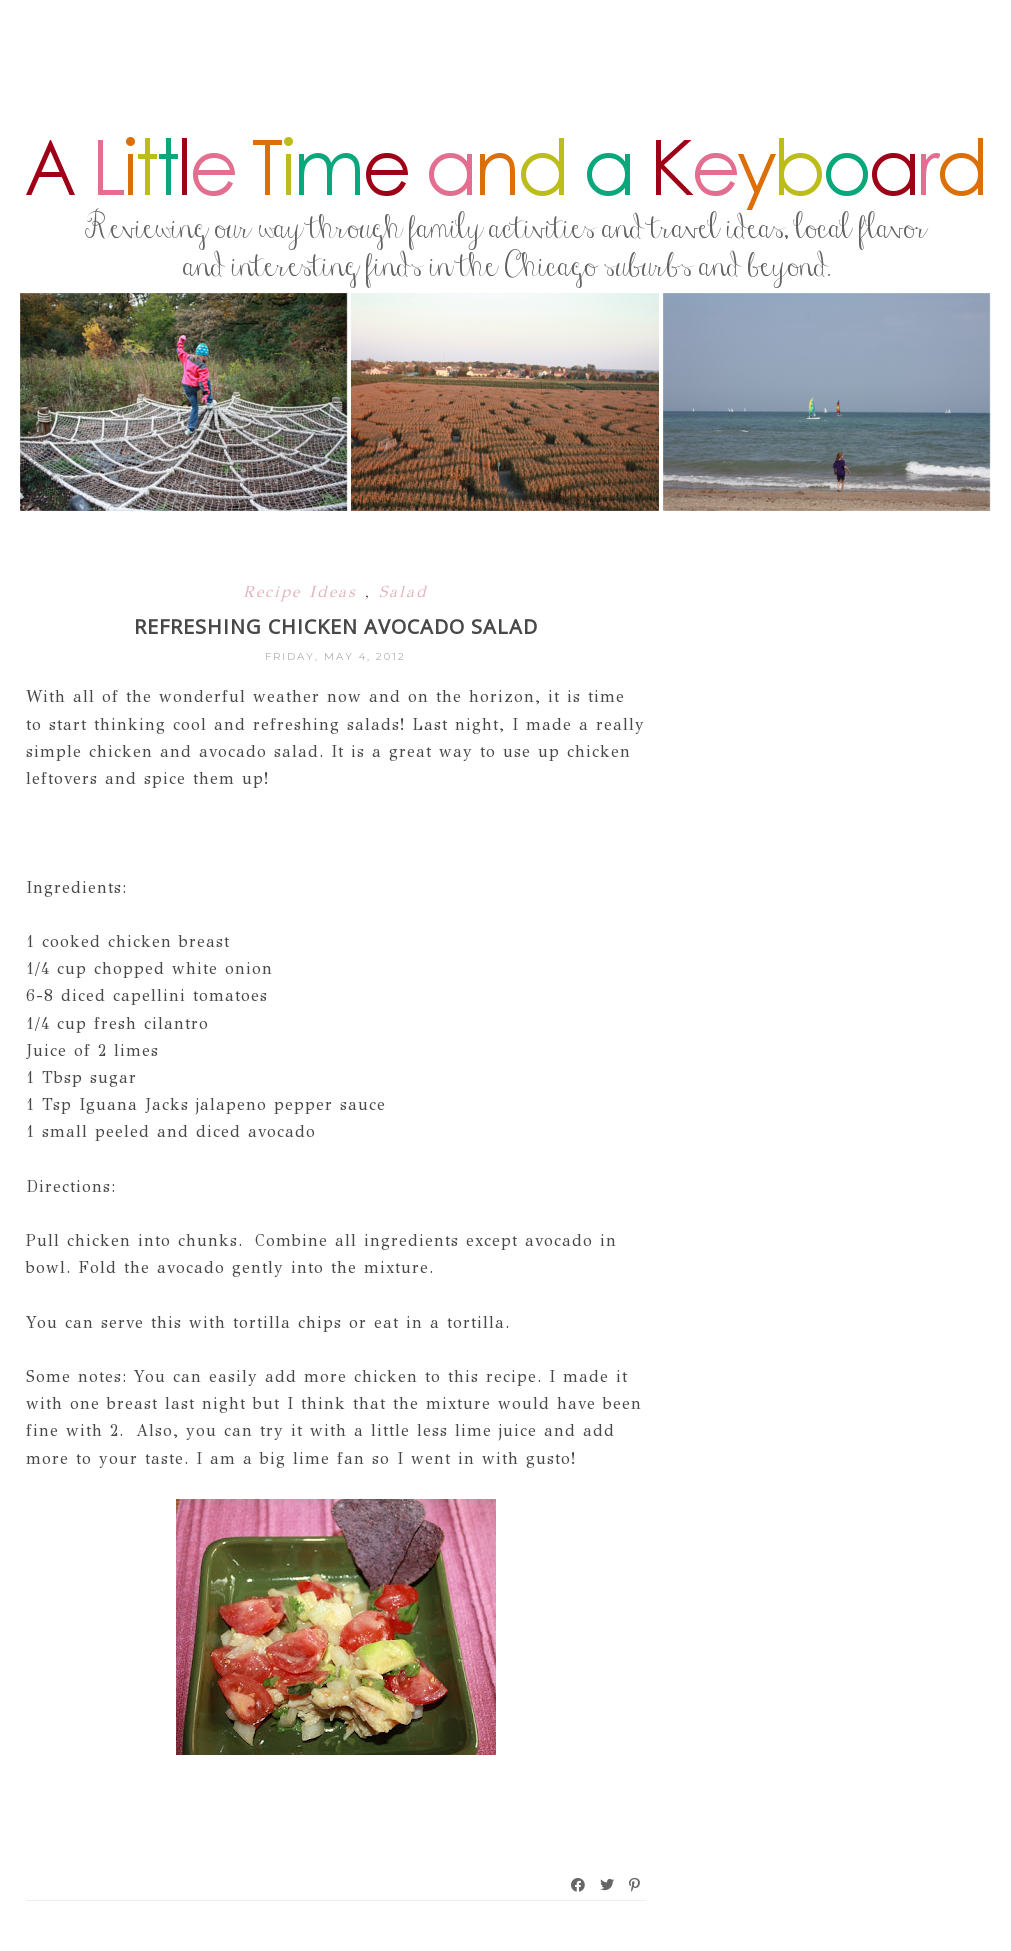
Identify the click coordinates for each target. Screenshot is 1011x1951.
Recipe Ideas (304, 591)
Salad (403, 591)
